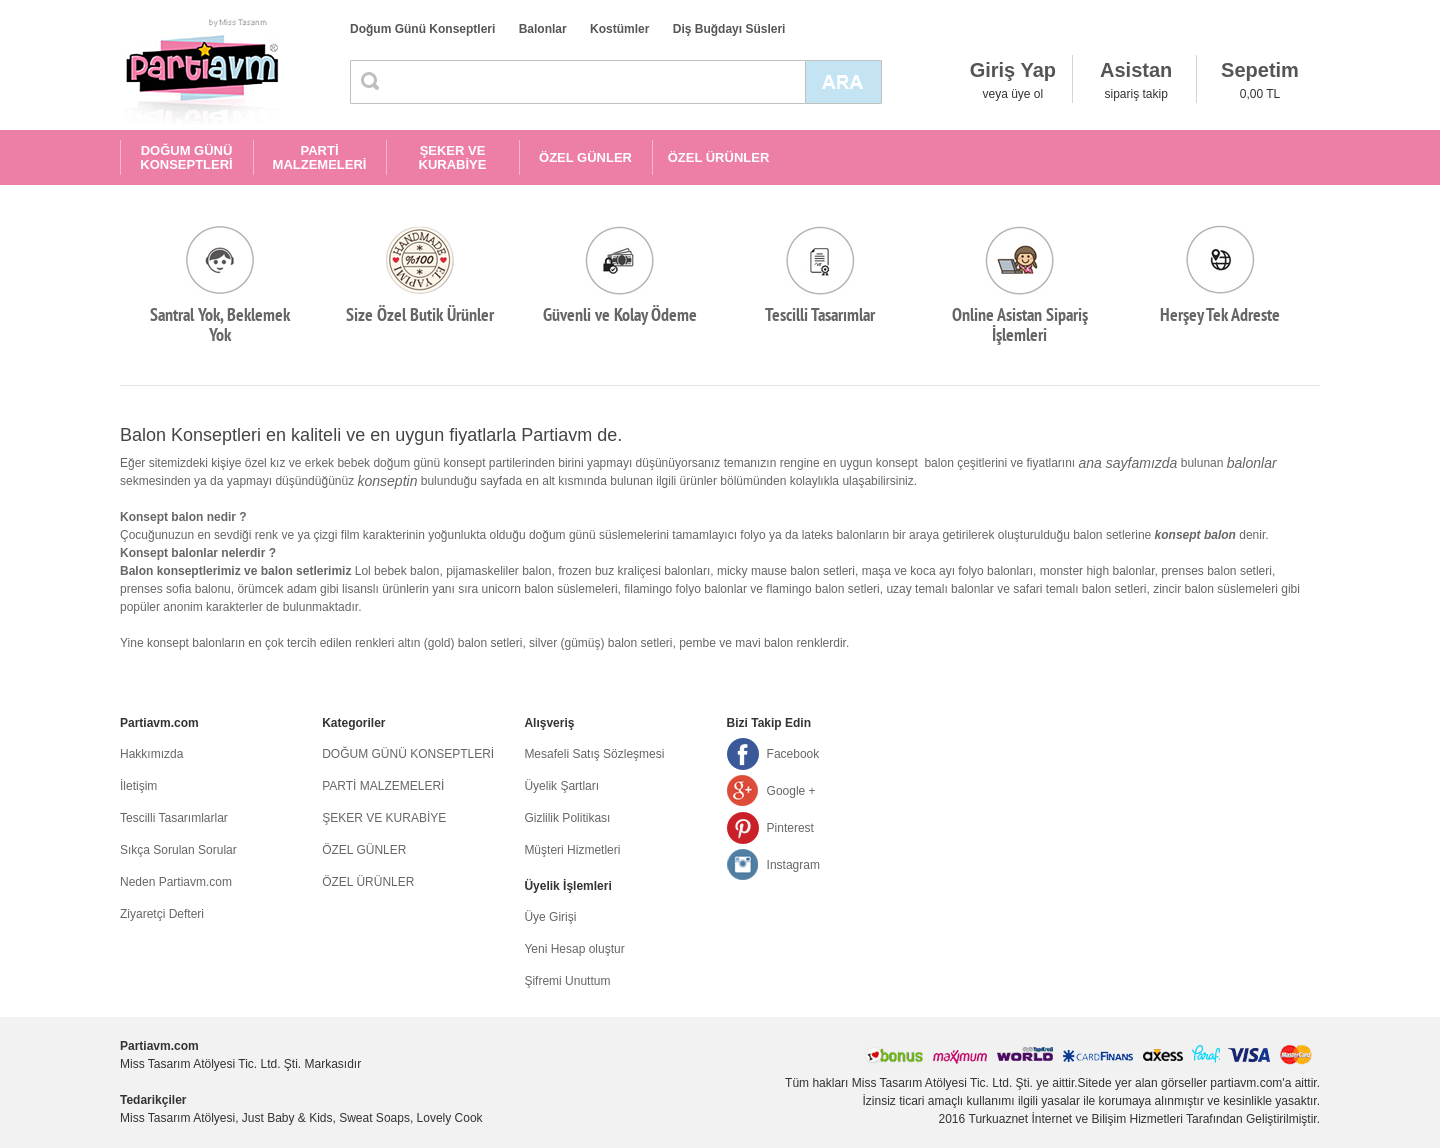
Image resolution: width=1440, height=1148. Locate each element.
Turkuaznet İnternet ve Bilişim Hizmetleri (1076, 1119)
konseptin (388, 481)
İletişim (138, 786)
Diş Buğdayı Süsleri (729, 29)
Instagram (793, 865)
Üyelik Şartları (561, 786)
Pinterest (790, 828)
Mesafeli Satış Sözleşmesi (594, 754)
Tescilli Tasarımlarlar (174, 818)
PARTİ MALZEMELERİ (320, 157)
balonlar (1252, 463)
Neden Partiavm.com (176, 882)
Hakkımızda (151, 754)
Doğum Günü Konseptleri (422, 29)
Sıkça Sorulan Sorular (178, 850)
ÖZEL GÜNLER (585, 157)
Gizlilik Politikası (567, 818)
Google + (791, 791)
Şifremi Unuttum (567, 981)
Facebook (793, 754)
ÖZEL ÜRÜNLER (719, 157)
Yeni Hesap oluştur (574, 949)
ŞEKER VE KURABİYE (453, 157)
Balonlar (543, 29)
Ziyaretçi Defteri (162, 914)
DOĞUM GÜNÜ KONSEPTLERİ (186, 157)
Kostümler (619, 29)
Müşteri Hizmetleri (572, 850)
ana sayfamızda (1128, 463)
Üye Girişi (550, 917)
